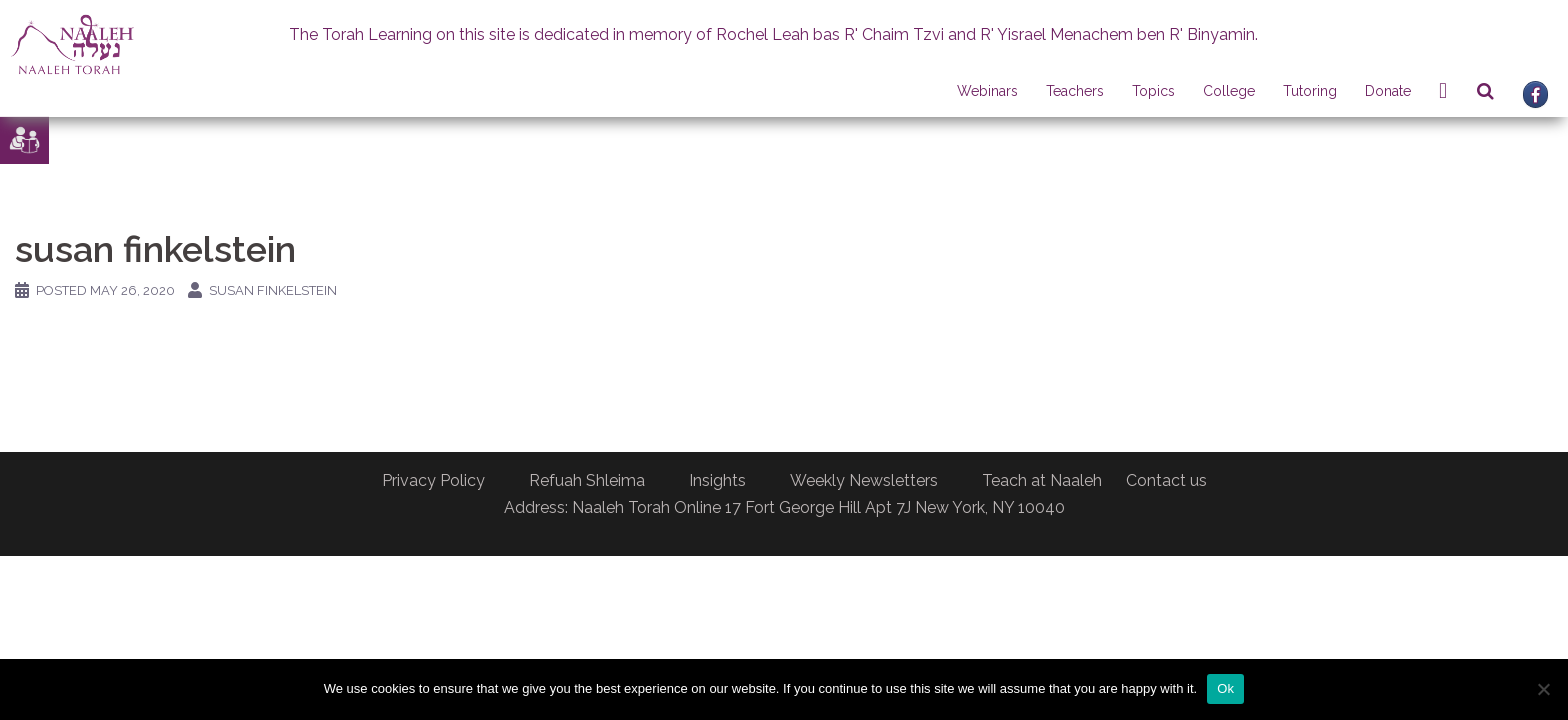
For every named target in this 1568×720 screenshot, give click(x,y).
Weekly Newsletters (864, 480)
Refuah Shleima (587, 480)
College (1229, 91)
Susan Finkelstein (273, 290)
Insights (717, 480)
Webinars (987, 91)
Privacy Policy (433, 480)
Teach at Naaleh (1042, 480)
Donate (1388, 91)
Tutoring (1310, 91)
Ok (1225, 688)
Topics (1153, 91)
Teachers (1075, 91)
